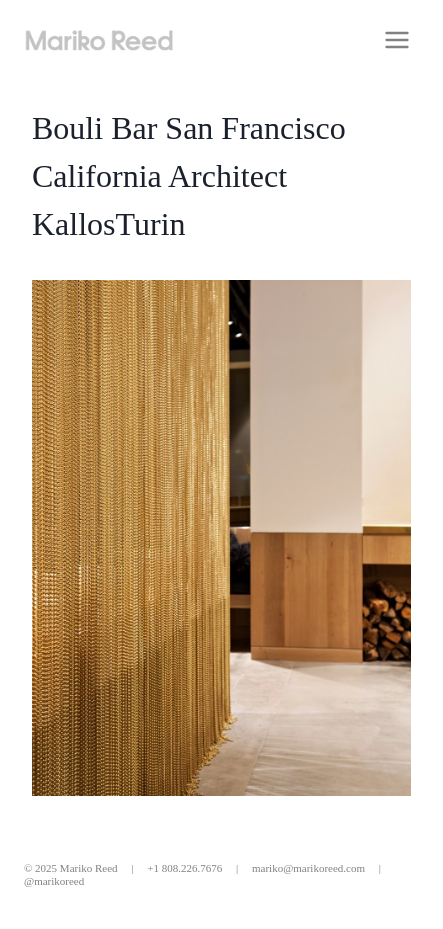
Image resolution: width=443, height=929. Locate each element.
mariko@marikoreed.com (308, 868)
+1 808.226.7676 (184, 868)
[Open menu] (396, 39)
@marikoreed (54, 881)
